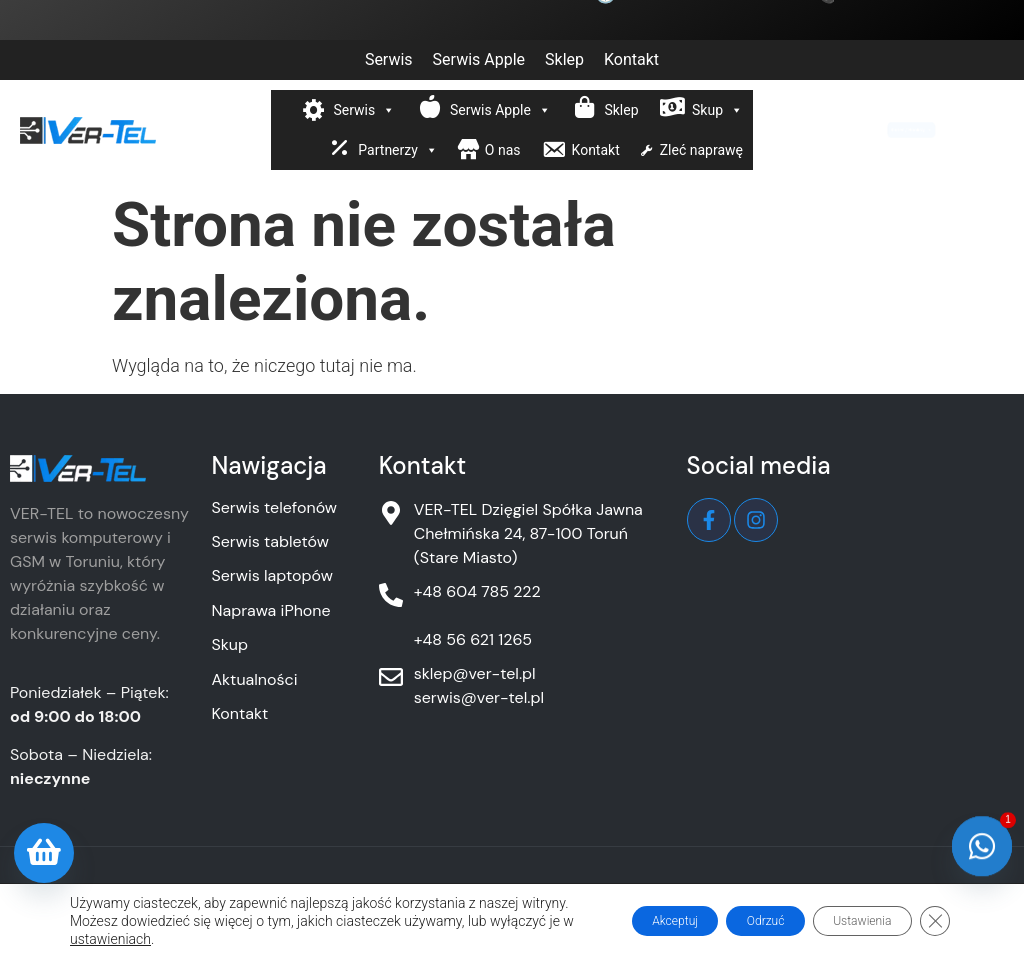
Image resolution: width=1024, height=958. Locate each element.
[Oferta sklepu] (44, 853)
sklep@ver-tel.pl (475, 673)
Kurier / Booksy (904, 130)
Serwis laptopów (272, 575)
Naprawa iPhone (270, 610)
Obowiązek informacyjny (443, 897)
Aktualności (254, 679)
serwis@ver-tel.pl (479, 697)
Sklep (564, 59)
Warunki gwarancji (730, 897)
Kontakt (631, 59)
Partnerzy (398, 150)
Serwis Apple (479, 59)
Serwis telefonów (274, 507)
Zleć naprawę (701, 150)
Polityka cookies (597, 897)
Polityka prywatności (273, 897)
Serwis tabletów (269, 541)
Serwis (389, 59)
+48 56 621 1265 (473, 639)
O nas (503, 150)
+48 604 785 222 (477, 591)
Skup (717, 110)
